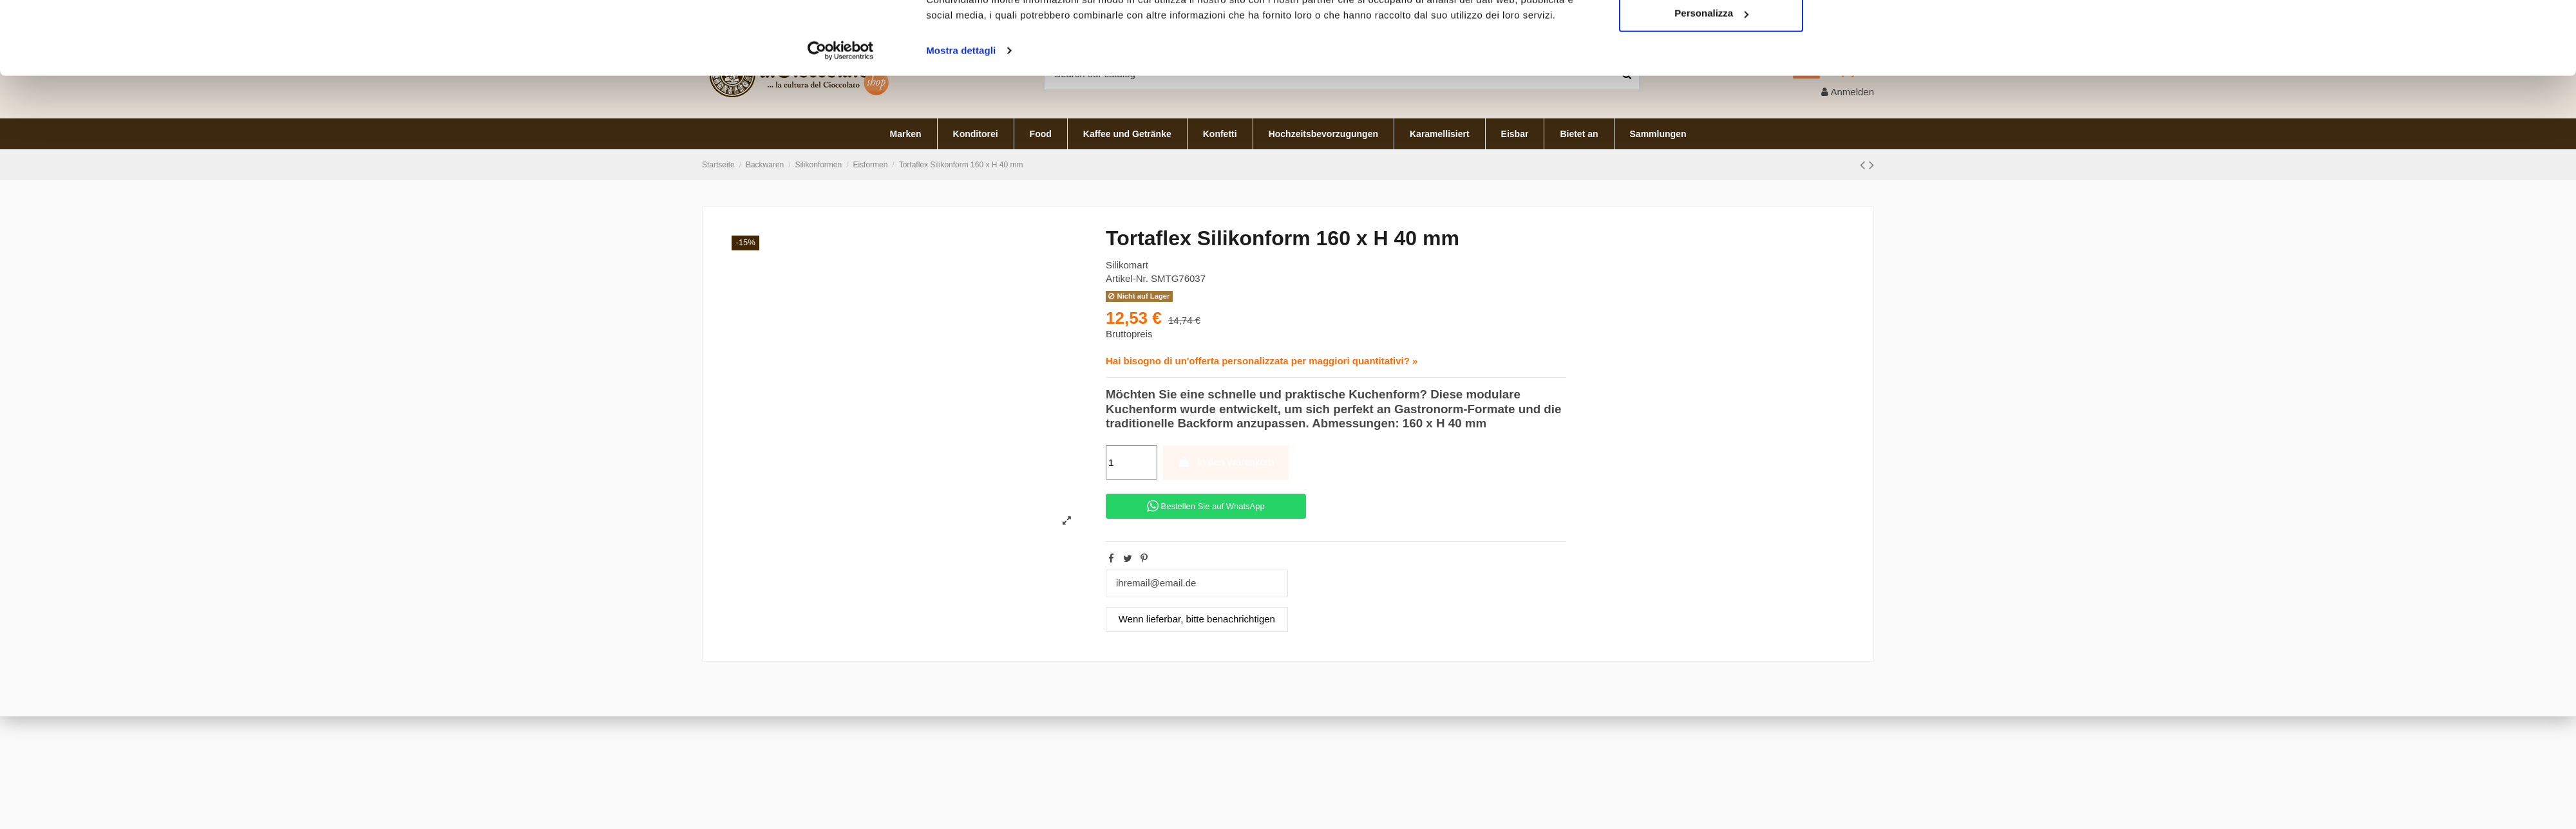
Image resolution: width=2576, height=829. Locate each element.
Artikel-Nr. (1127, 278)
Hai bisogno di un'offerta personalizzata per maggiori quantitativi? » (1261, 360)
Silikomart (1127, 264)
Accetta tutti (1711, 143)
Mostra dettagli (961, 223)
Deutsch (1842, 11)
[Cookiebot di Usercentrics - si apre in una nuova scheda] (840, 223)
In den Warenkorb (1225, 461)
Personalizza (1711, 185)
